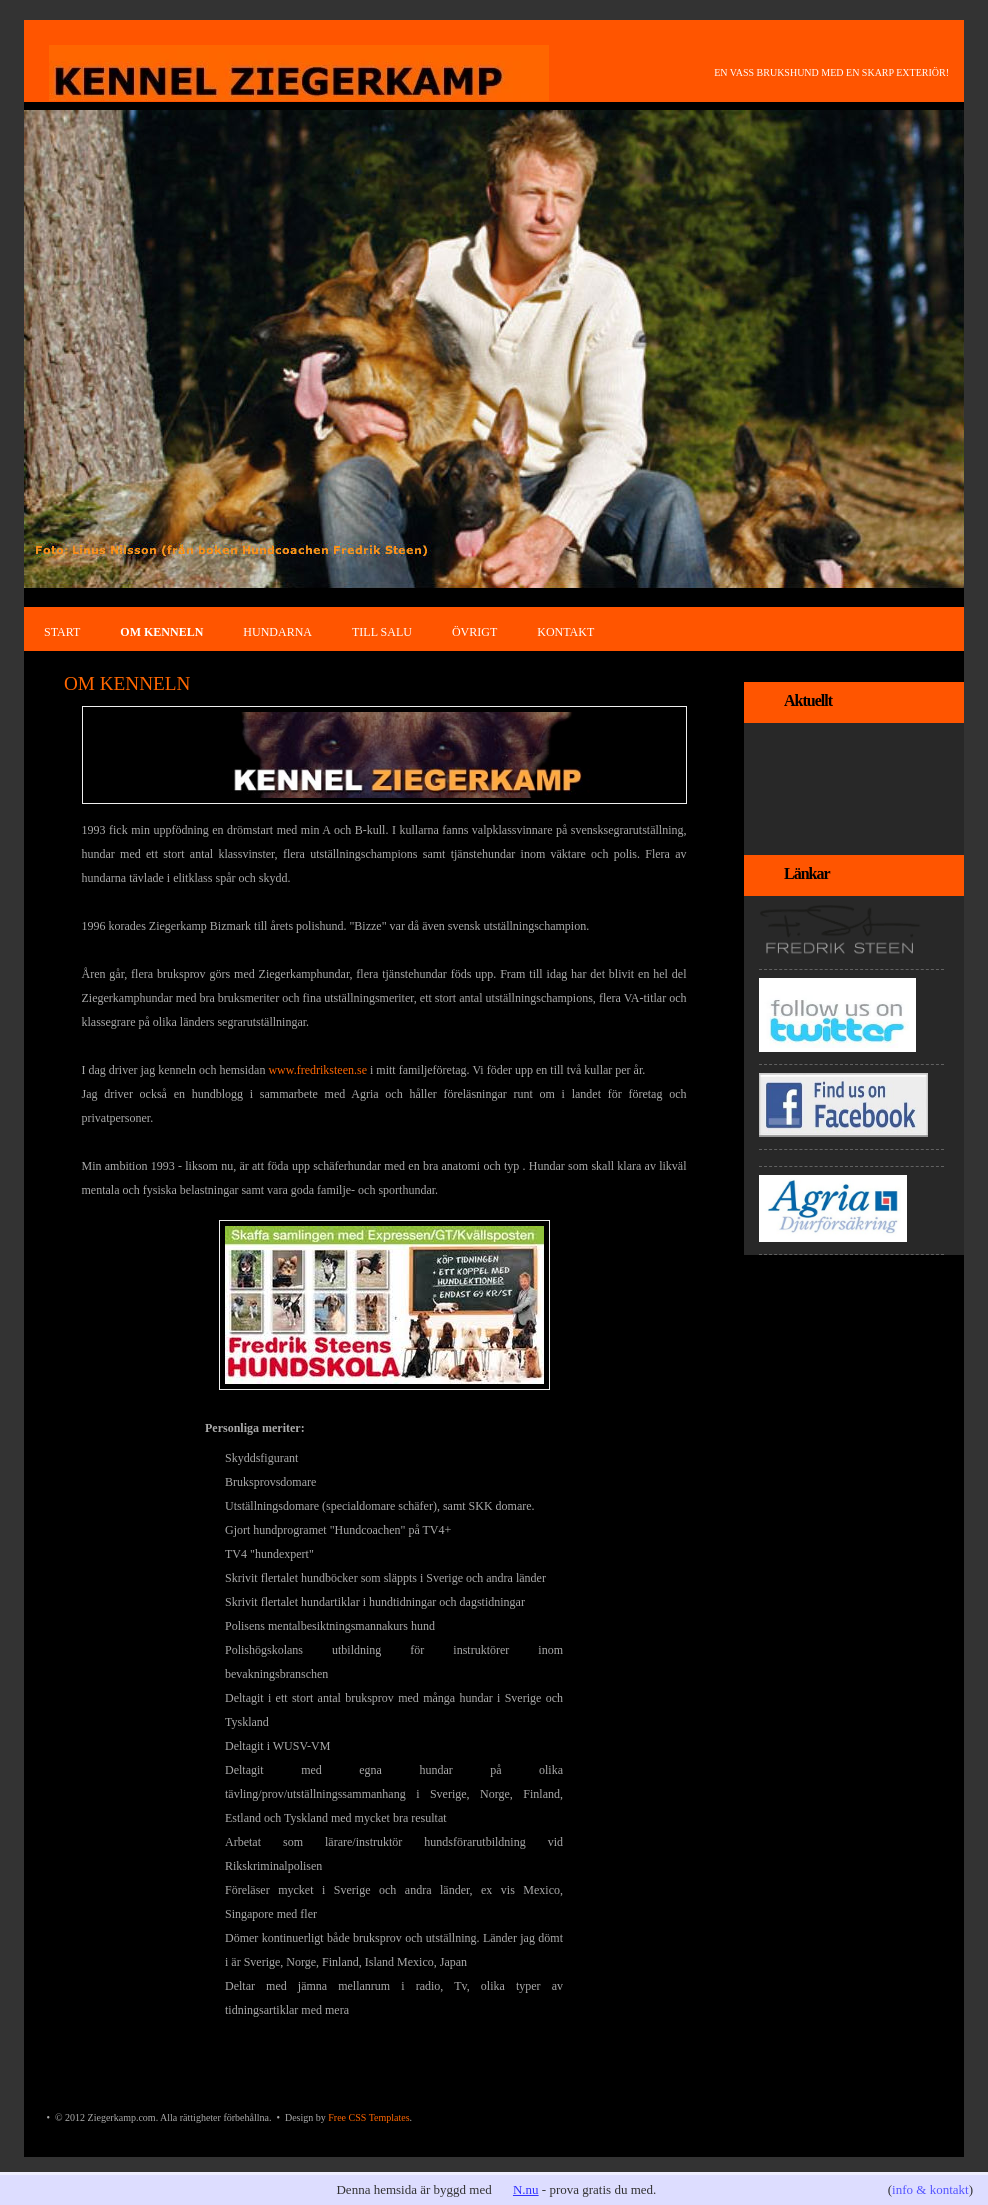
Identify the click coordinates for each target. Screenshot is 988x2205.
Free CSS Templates (368, 2117)
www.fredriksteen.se (317, 1070)
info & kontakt (930, 2189)
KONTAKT (565, 632)
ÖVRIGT (474, 632)
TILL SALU (382, 632)
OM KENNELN (161, 632)
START (62, 632)
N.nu (526, 2189)
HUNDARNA (277, 632)
